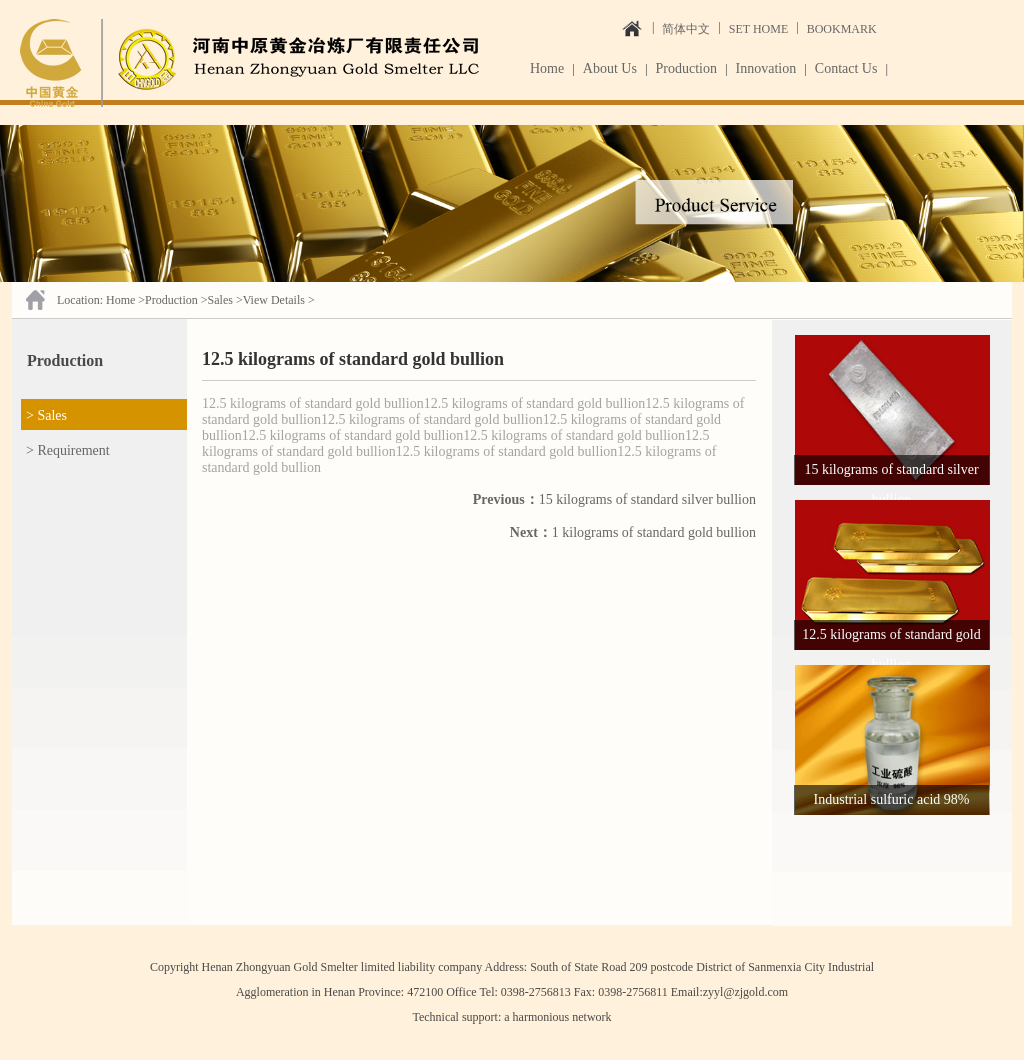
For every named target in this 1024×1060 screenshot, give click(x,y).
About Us (610, 68)
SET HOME (758, 29)
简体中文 (686, 29)
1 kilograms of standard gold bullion (633, 532)
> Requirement (68, 450)
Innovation (766, 68)
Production (686, 68)
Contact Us (846, 68)
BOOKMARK (842, 29)
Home (547, 68)
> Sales (46, 415)
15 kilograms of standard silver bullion (614, 499)
